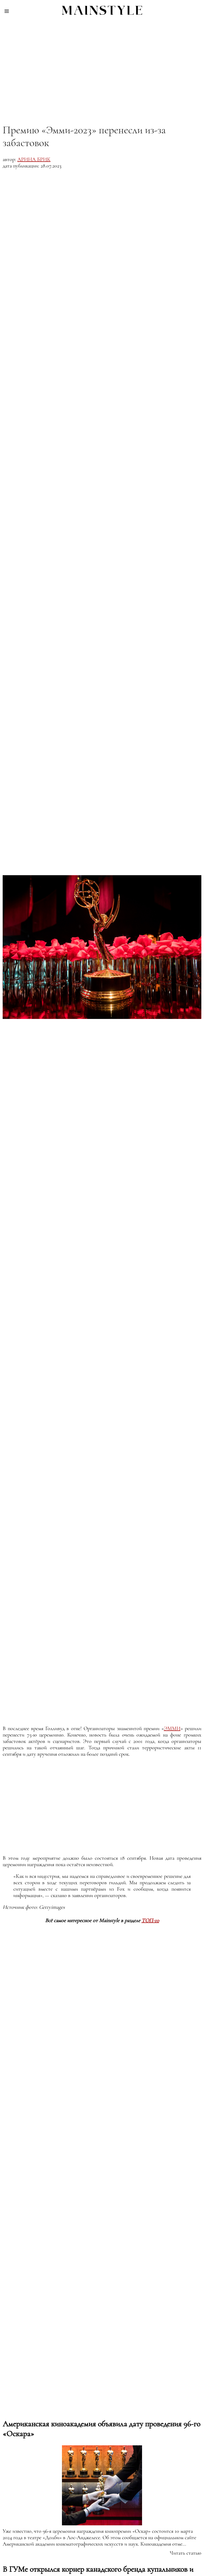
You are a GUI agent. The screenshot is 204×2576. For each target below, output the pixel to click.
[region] (102, 66)
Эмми (172, 1728)
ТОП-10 (150, 1920)
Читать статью (185, 2553)
